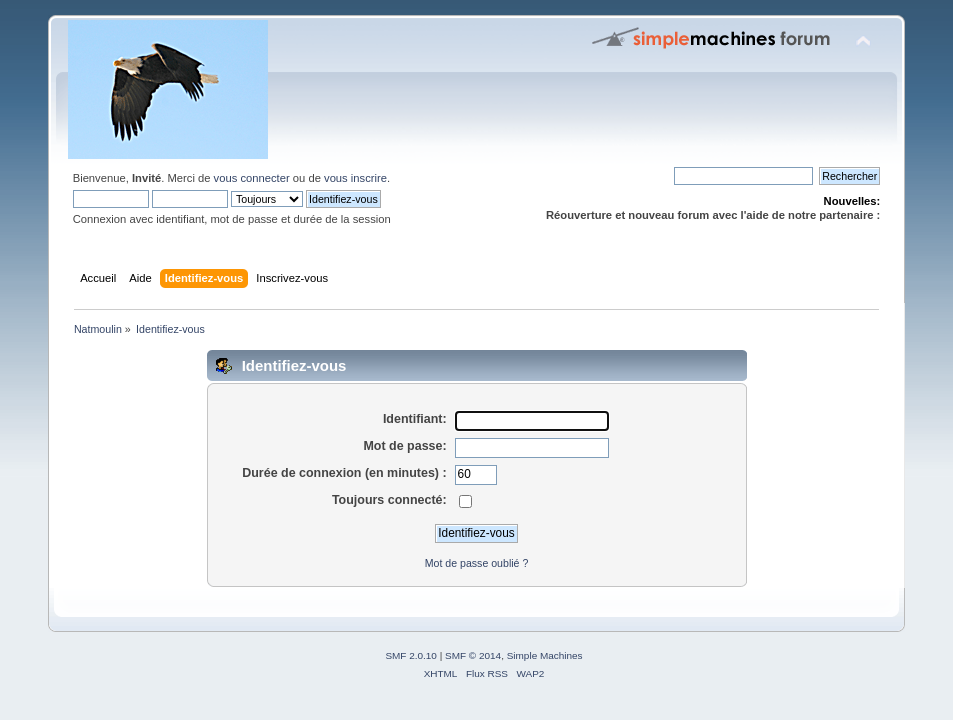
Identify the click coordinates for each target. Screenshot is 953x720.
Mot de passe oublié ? (477, 563)
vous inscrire (355, 178)
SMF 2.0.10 (411, 655)
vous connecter (252, 178)
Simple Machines (545, 655)
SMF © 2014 (473, 655)
